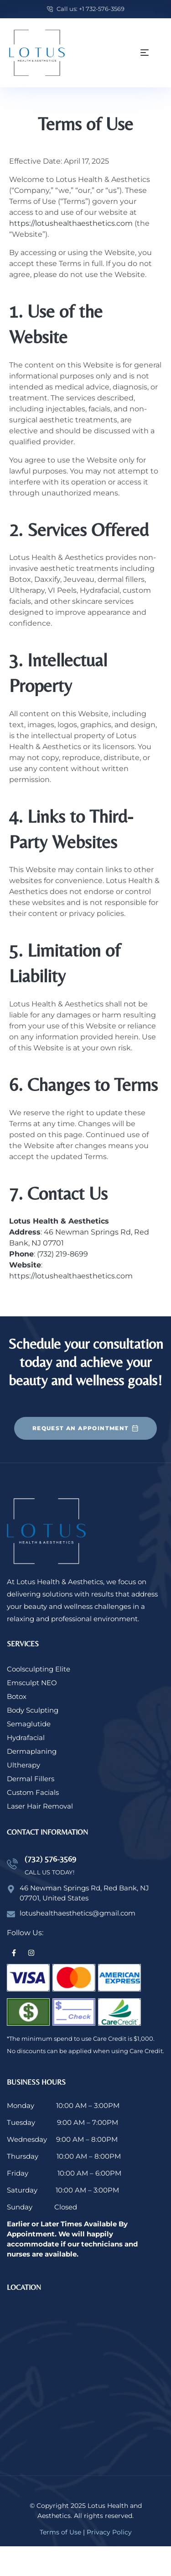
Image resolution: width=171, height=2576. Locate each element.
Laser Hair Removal (40, 1806)
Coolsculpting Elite (38, 1669)
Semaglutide (29, 1723)
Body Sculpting (32, 1710)
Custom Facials (33, 1792)
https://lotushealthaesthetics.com (71, 223)
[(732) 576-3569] (12, 1863)
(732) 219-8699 (62, 1254)
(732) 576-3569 (50, 1858)
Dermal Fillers (30, 1778)
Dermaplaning (32, 1751)
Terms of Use (60, 2532)
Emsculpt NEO (32, 1682)
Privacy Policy (109, 2532)
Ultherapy (23, 1765)
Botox (16, 1696)
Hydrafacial (26, 1737)
